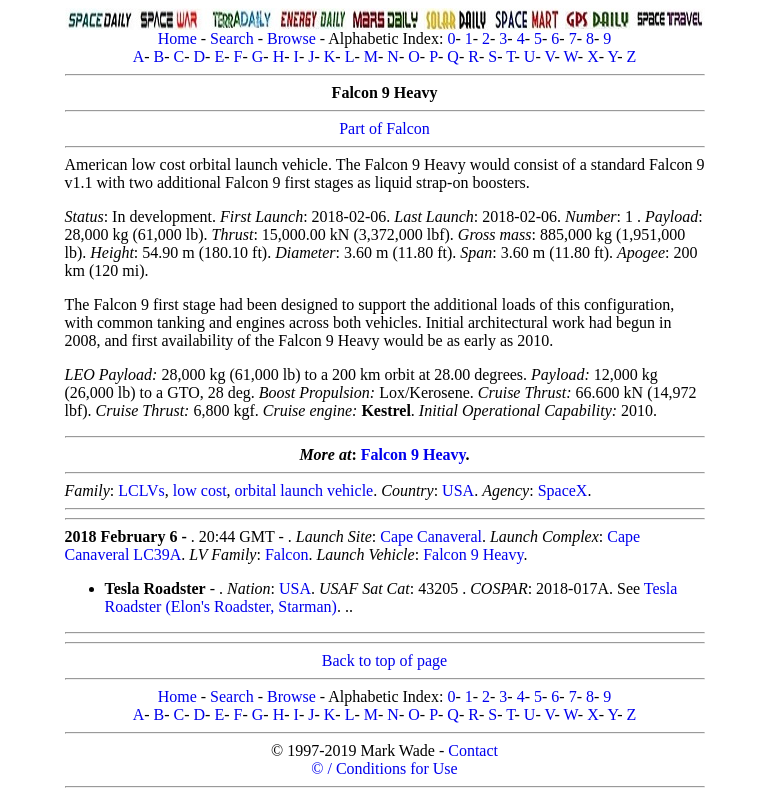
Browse (291, 38)
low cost (200, 490)
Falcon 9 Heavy (413, 454)
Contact (473, 750)
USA (458, 490)
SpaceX (563, 490)
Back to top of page (384, 660)
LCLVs (141, 490)
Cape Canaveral (431, 536)
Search (232, 38)
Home (177, 38)
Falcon (287, 554)
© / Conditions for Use (384, 768)
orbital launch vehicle (304, 490)
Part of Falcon (384, 128)
